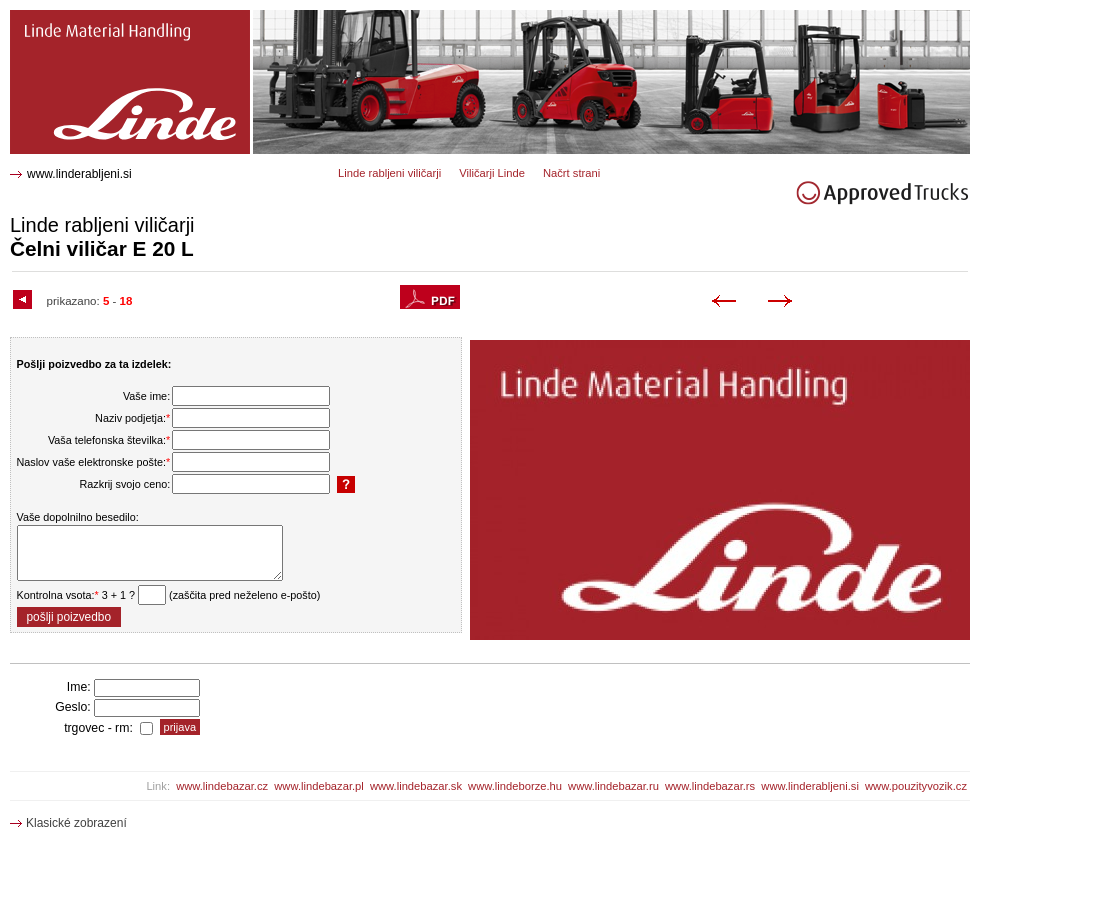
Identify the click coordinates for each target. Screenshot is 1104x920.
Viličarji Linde (492, 173)
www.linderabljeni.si (79, 174)
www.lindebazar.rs (710, 786)
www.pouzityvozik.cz (916, 786)
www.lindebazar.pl (319, 786)
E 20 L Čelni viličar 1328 (82, 17)
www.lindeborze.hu (515, 786)
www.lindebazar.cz (222, 786)
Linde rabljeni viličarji (389, 173)
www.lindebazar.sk (416, 786)
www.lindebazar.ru (613, 786)
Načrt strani (571, 173)
